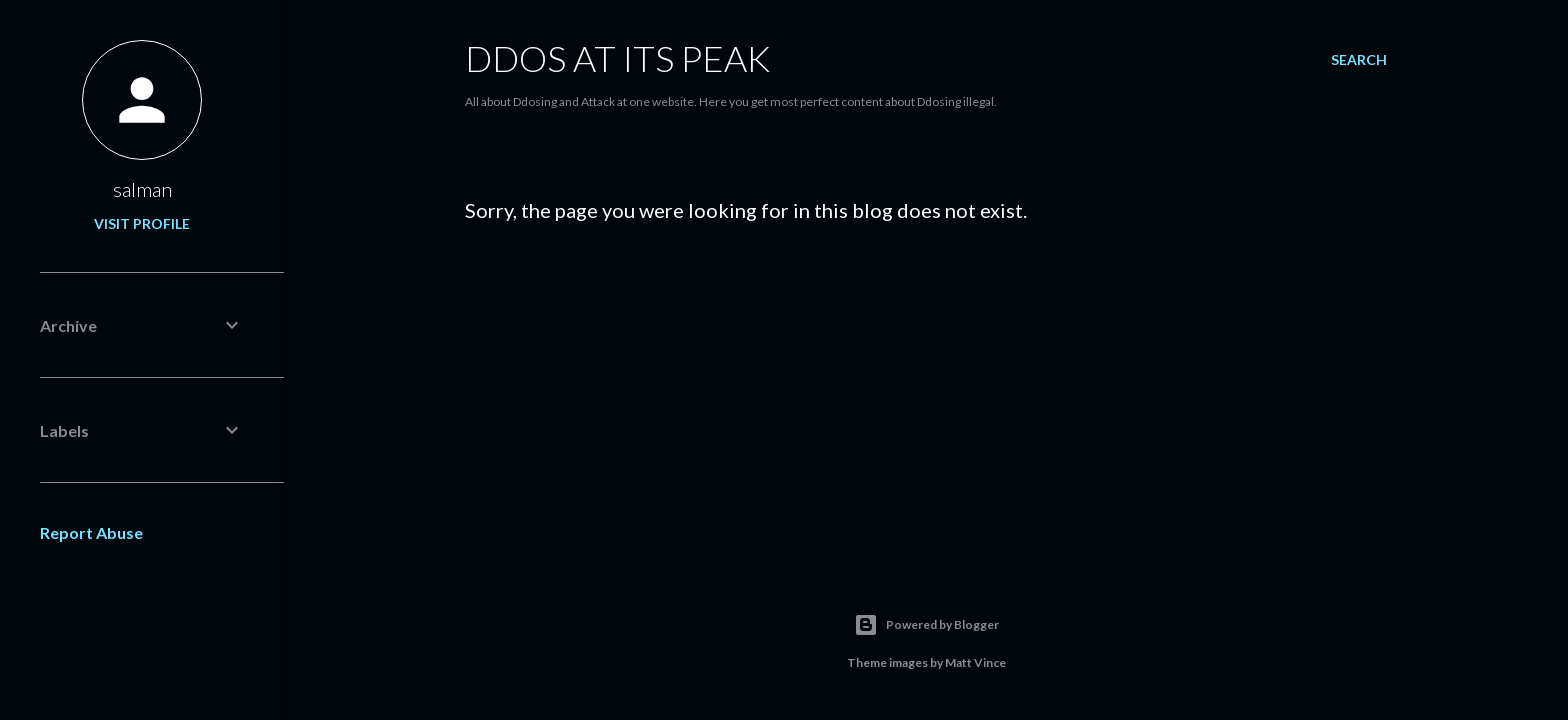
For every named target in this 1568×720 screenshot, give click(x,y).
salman (142, 189)
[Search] (1359, 60)
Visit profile (142, 223)
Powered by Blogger (926, 625)
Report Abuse (91, 532)
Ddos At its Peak (617, 58)
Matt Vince (975, 662)
